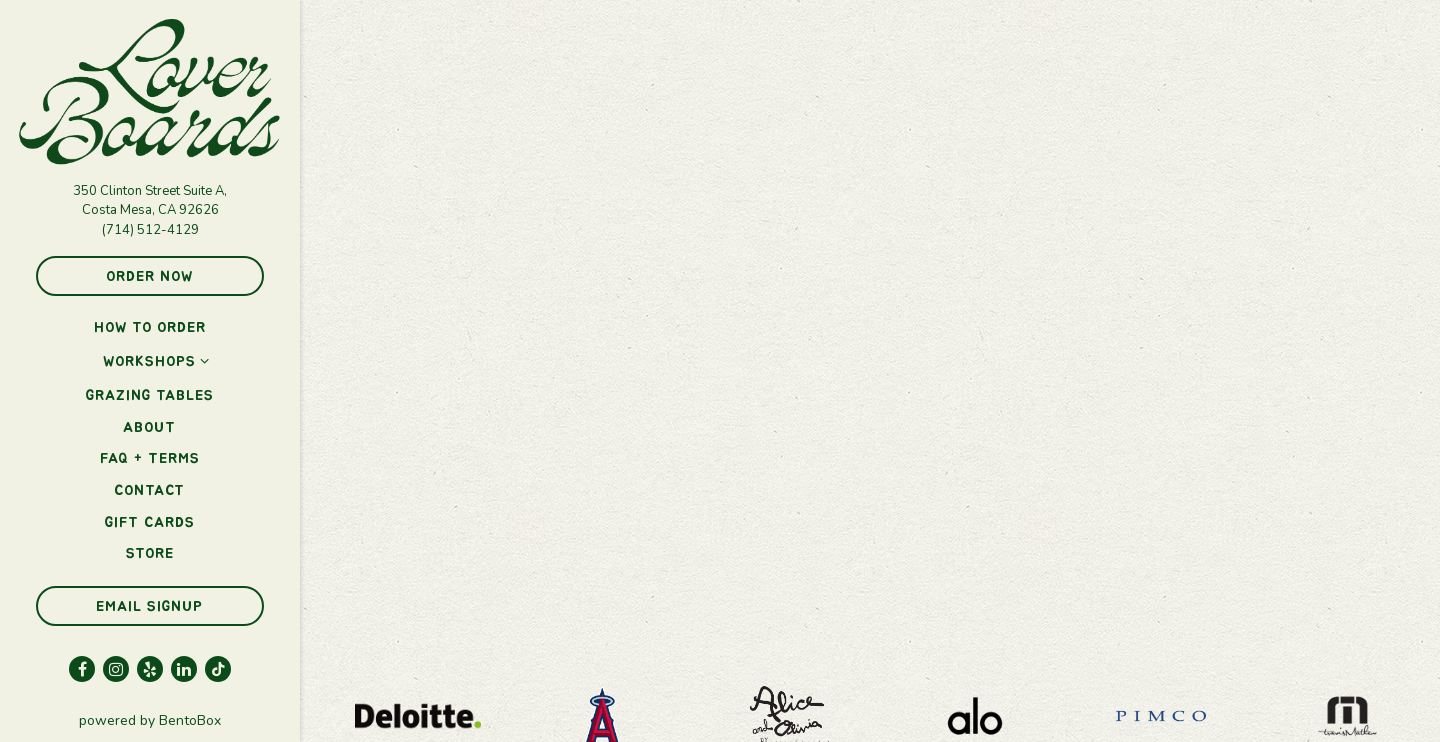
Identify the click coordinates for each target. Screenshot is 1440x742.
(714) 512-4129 (150, 230)
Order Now (149, 276)
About (149, 427)
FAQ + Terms (150, 458)
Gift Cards (150, 522)
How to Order (150, 327)
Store (150, 553)
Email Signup (149, 606)
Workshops (149, 361)
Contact (149, 490)
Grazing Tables (150, 395)
